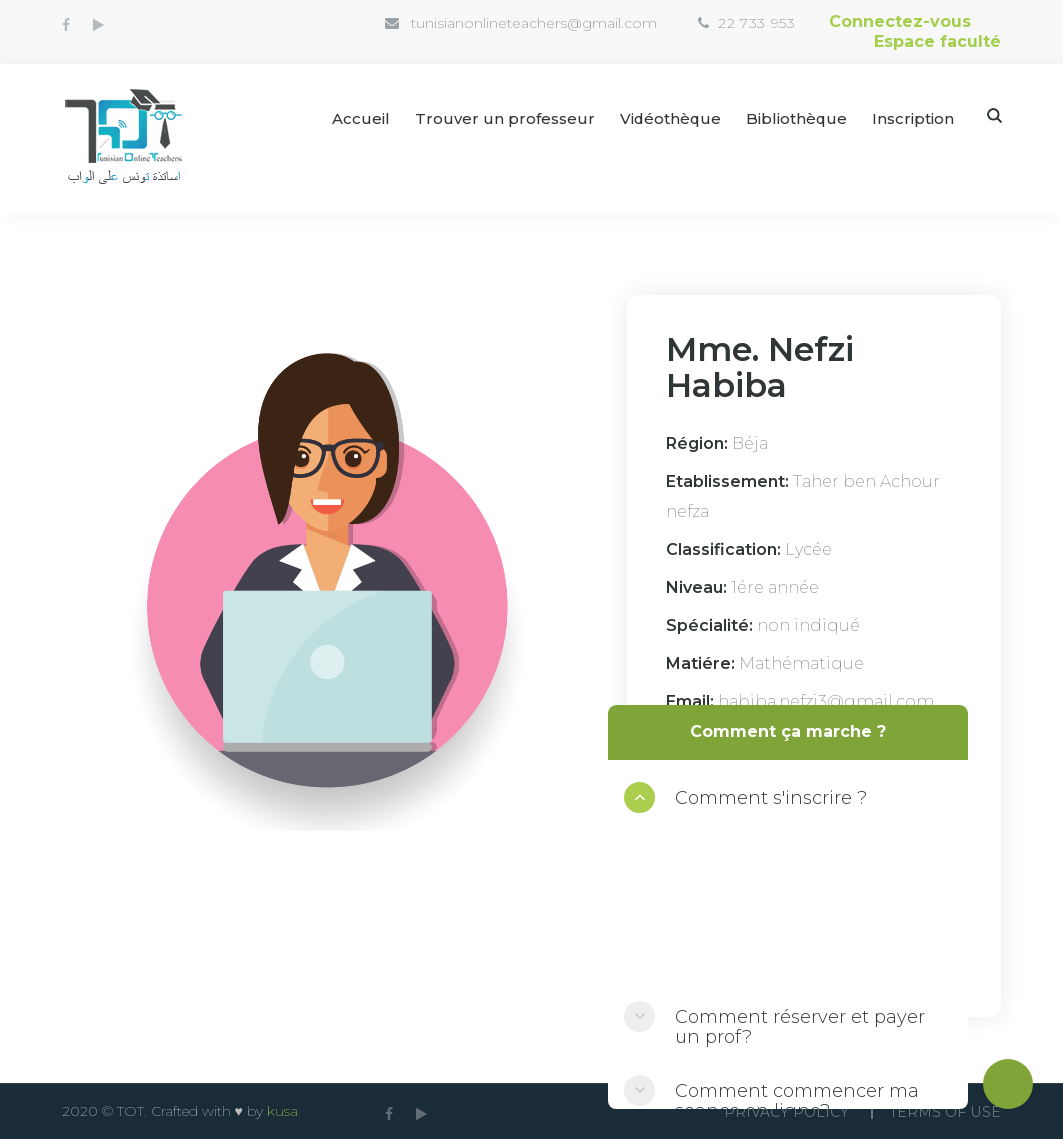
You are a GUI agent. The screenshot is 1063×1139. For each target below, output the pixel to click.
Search (994, 115)
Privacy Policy (785, 1112)
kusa (282, 1111)
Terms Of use (945, 1112)
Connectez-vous (900, 21)
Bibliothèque (796, 118)
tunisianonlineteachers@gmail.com (534, 23)
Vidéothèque (668, 118)
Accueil (358, 118)
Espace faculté (937, 41)
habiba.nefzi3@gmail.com (826, 701)
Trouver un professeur (502, 118)
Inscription (913, 118)
